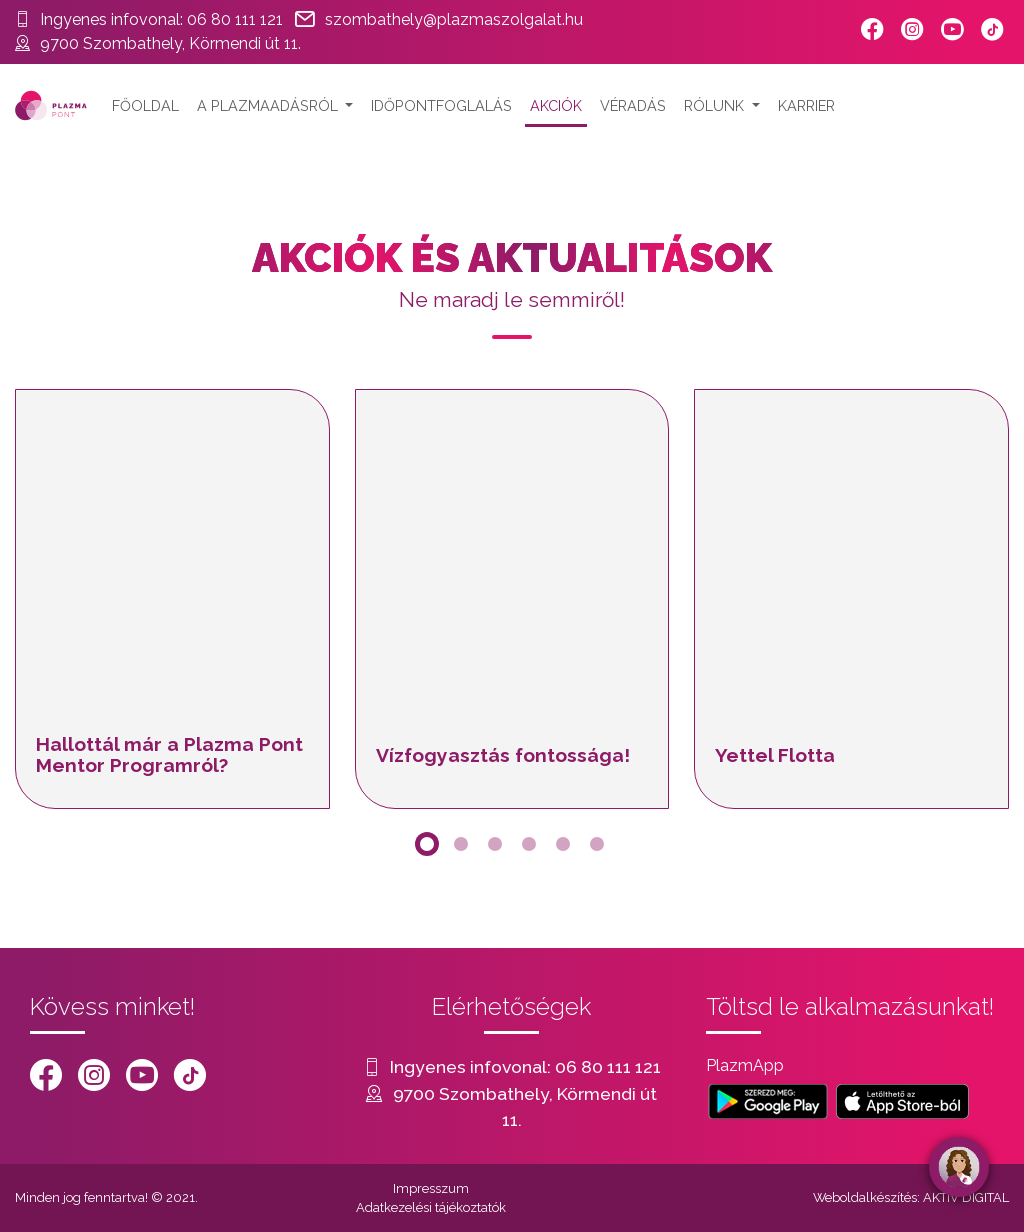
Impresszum (431, 1188)
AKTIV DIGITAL (966, 1197)
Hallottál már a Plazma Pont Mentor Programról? (169, 754)
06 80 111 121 (235, 19)
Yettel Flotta (775, 755)
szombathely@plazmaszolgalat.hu (454, 19)
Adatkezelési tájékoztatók (431, 1207)
